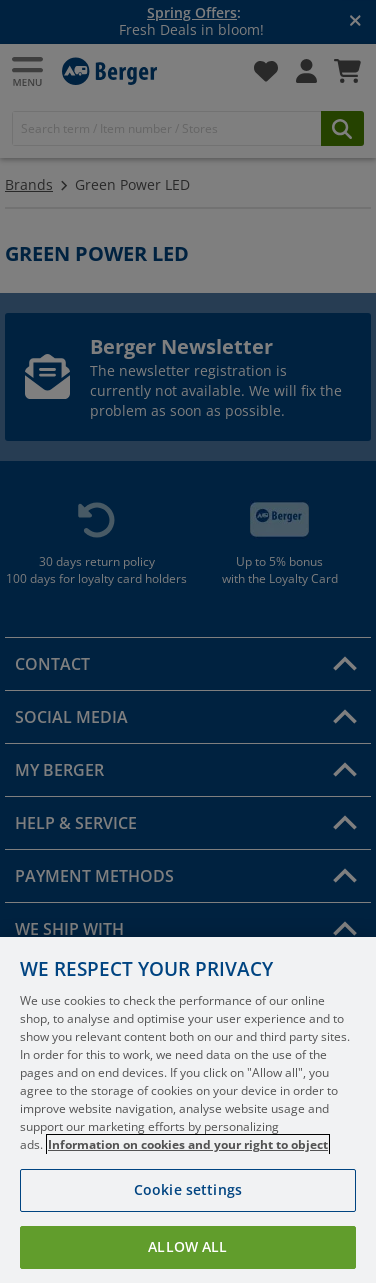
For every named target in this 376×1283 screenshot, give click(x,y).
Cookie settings (188, 1189)
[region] (188, 1110)
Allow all (187, 1246)
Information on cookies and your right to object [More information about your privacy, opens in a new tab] (188, 1144)
